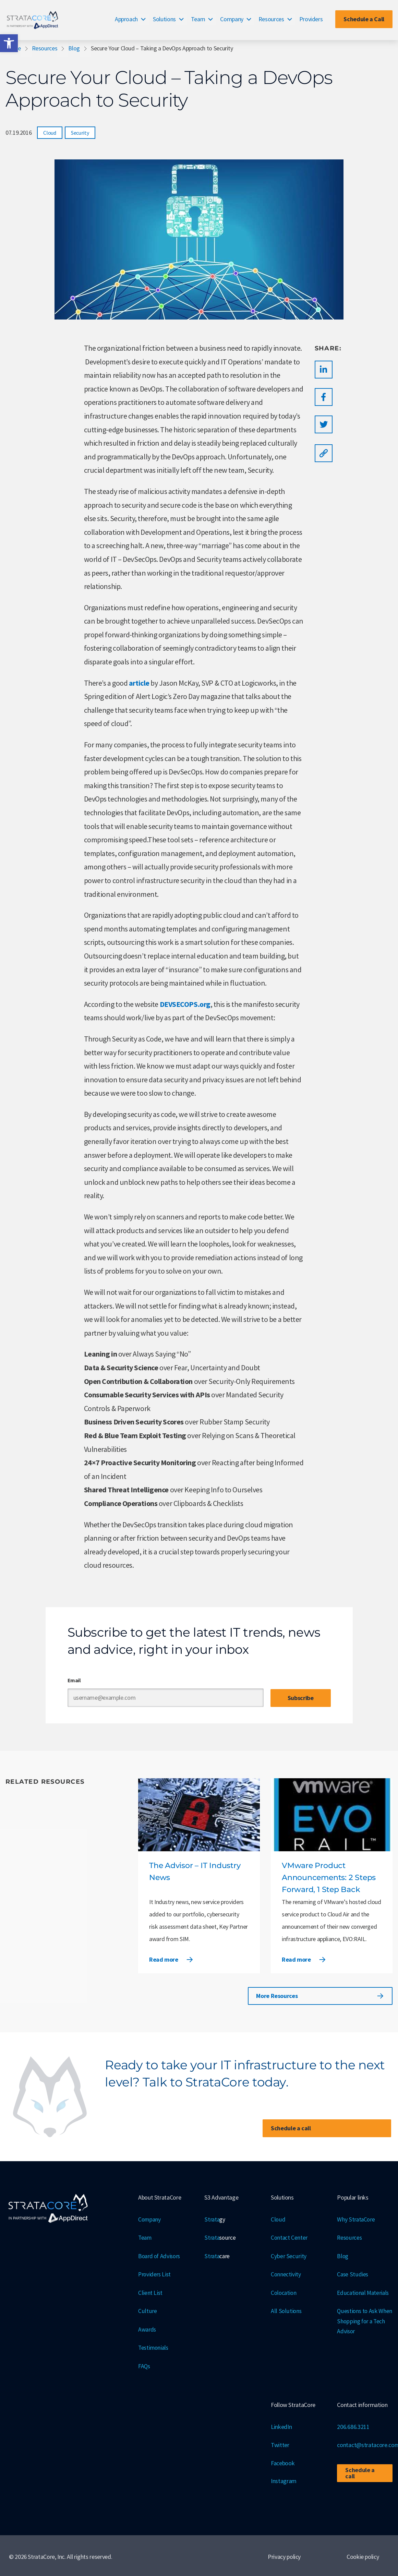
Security (80, 132)
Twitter (280, 2443)
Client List (150, 2292)
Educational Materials (363, 2292)
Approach (126, 19)
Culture (147, 2310)
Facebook (282, 2461)
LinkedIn (281, 2425)
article (139, 683)
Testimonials (154, 2346)
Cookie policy (363, 2554)
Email (74, 1680)
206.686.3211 (353, 2425)
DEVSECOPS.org (185, 1004)
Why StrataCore (356, 2219)
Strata (215, 2220)
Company (231, 19)
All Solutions (286, 2310)
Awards (147, 2328)
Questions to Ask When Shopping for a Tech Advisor (362, 2320)
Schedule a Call (363, 19)
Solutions (164, 19)
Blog (74, 48)
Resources (271, 19)
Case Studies (353, 2273)
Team (198, 19)
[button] (9, 43)
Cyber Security (288, 2255)
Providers (311, 19)
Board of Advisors (160, 2255)
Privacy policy (284, 2554)
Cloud (49, 132)
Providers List (155, 2273)
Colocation (284, 2292)
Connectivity (286, 2273)
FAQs (144, 2364)
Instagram (284, 2479)
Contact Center (289, 2237)
